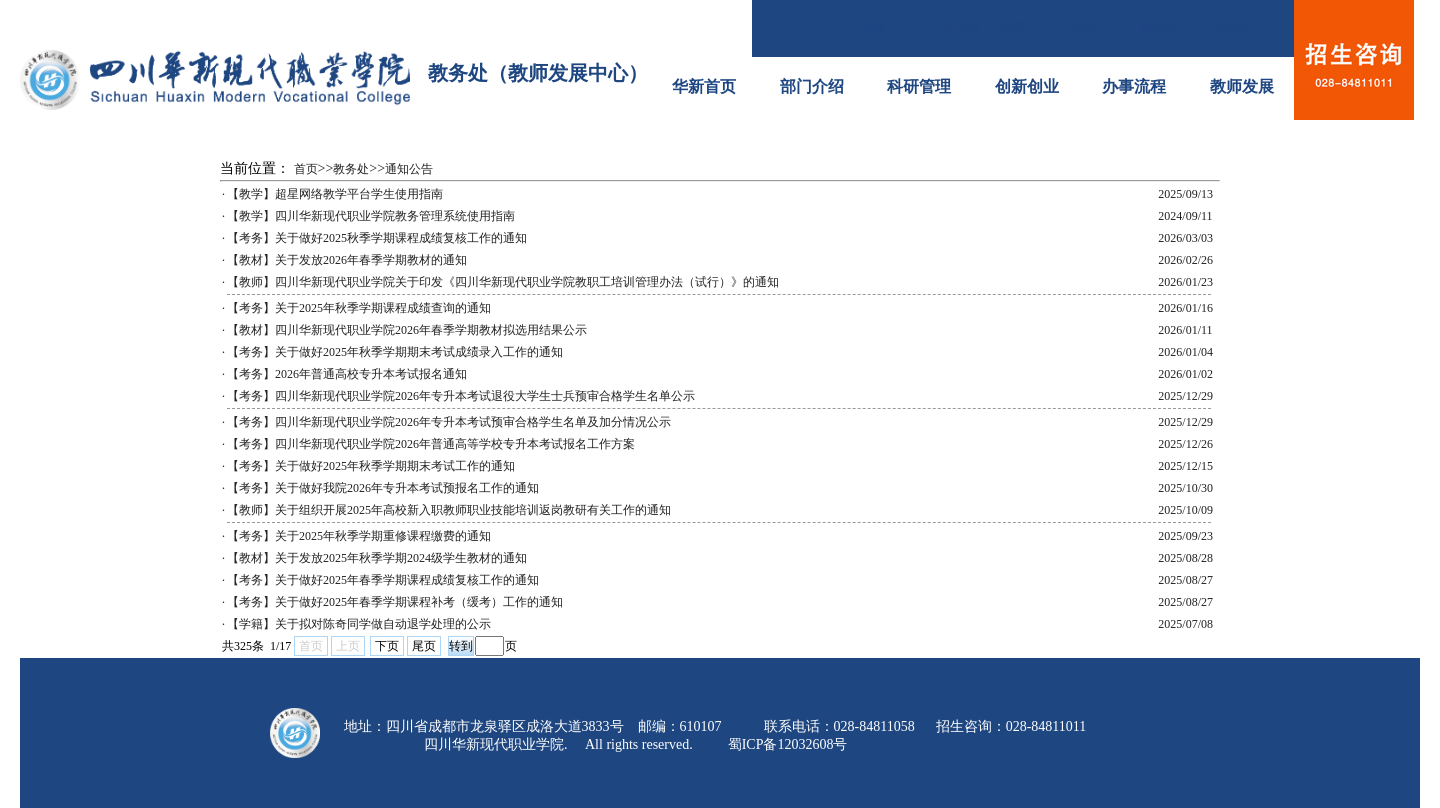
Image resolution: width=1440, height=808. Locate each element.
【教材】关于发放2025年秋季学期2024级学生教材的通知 (377, 558)
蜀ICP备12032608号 (788, 744)
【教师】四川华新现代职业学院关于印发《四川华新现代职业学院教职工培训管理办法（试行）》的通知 (503, 282)
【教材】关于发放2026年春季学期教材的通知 (347, 260)
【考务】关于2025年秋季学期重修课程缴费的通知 (359, 536)
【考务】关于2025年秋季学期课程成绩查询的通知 (359, 308)
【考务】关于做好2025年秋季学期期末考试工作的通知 (371, 466)
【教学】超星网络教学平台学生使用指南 (335, 194)
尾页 (424, 646)
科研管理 (919, 86)
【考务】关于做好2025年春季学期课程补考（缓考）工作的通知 (395, 602)
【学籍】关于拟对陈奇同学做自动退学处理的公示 (359, 624)
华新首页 (704, 86)
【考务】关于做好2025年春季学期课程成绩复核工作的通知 (383, 580)
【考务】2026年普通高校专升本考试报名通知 (347, 374)
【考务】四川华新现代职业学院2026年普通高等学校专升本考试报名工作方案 (431, 444)
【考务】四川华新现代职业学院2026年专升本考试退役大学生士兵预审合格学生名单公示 (461, 396)
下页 (387, 646)
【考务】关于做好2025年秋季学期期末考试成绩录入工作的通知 (395, 352)
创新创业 (1027, 86)
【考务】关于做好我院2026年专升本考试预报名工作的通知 (383, 488)
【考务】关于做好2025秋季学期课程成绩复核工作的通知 (377, 238)
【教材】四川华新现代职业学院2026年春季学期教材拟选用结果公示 (407, 330)
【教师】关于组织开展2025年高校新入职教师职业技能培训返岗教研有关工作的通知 (449, 510)
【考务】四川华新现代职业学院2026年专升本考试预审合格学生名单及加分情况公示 (449, 422)
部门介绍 (812, 86)
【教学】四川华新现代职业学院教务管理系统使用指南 (371, 216)
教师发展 (1242, 86)
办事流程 (1134, 86)
